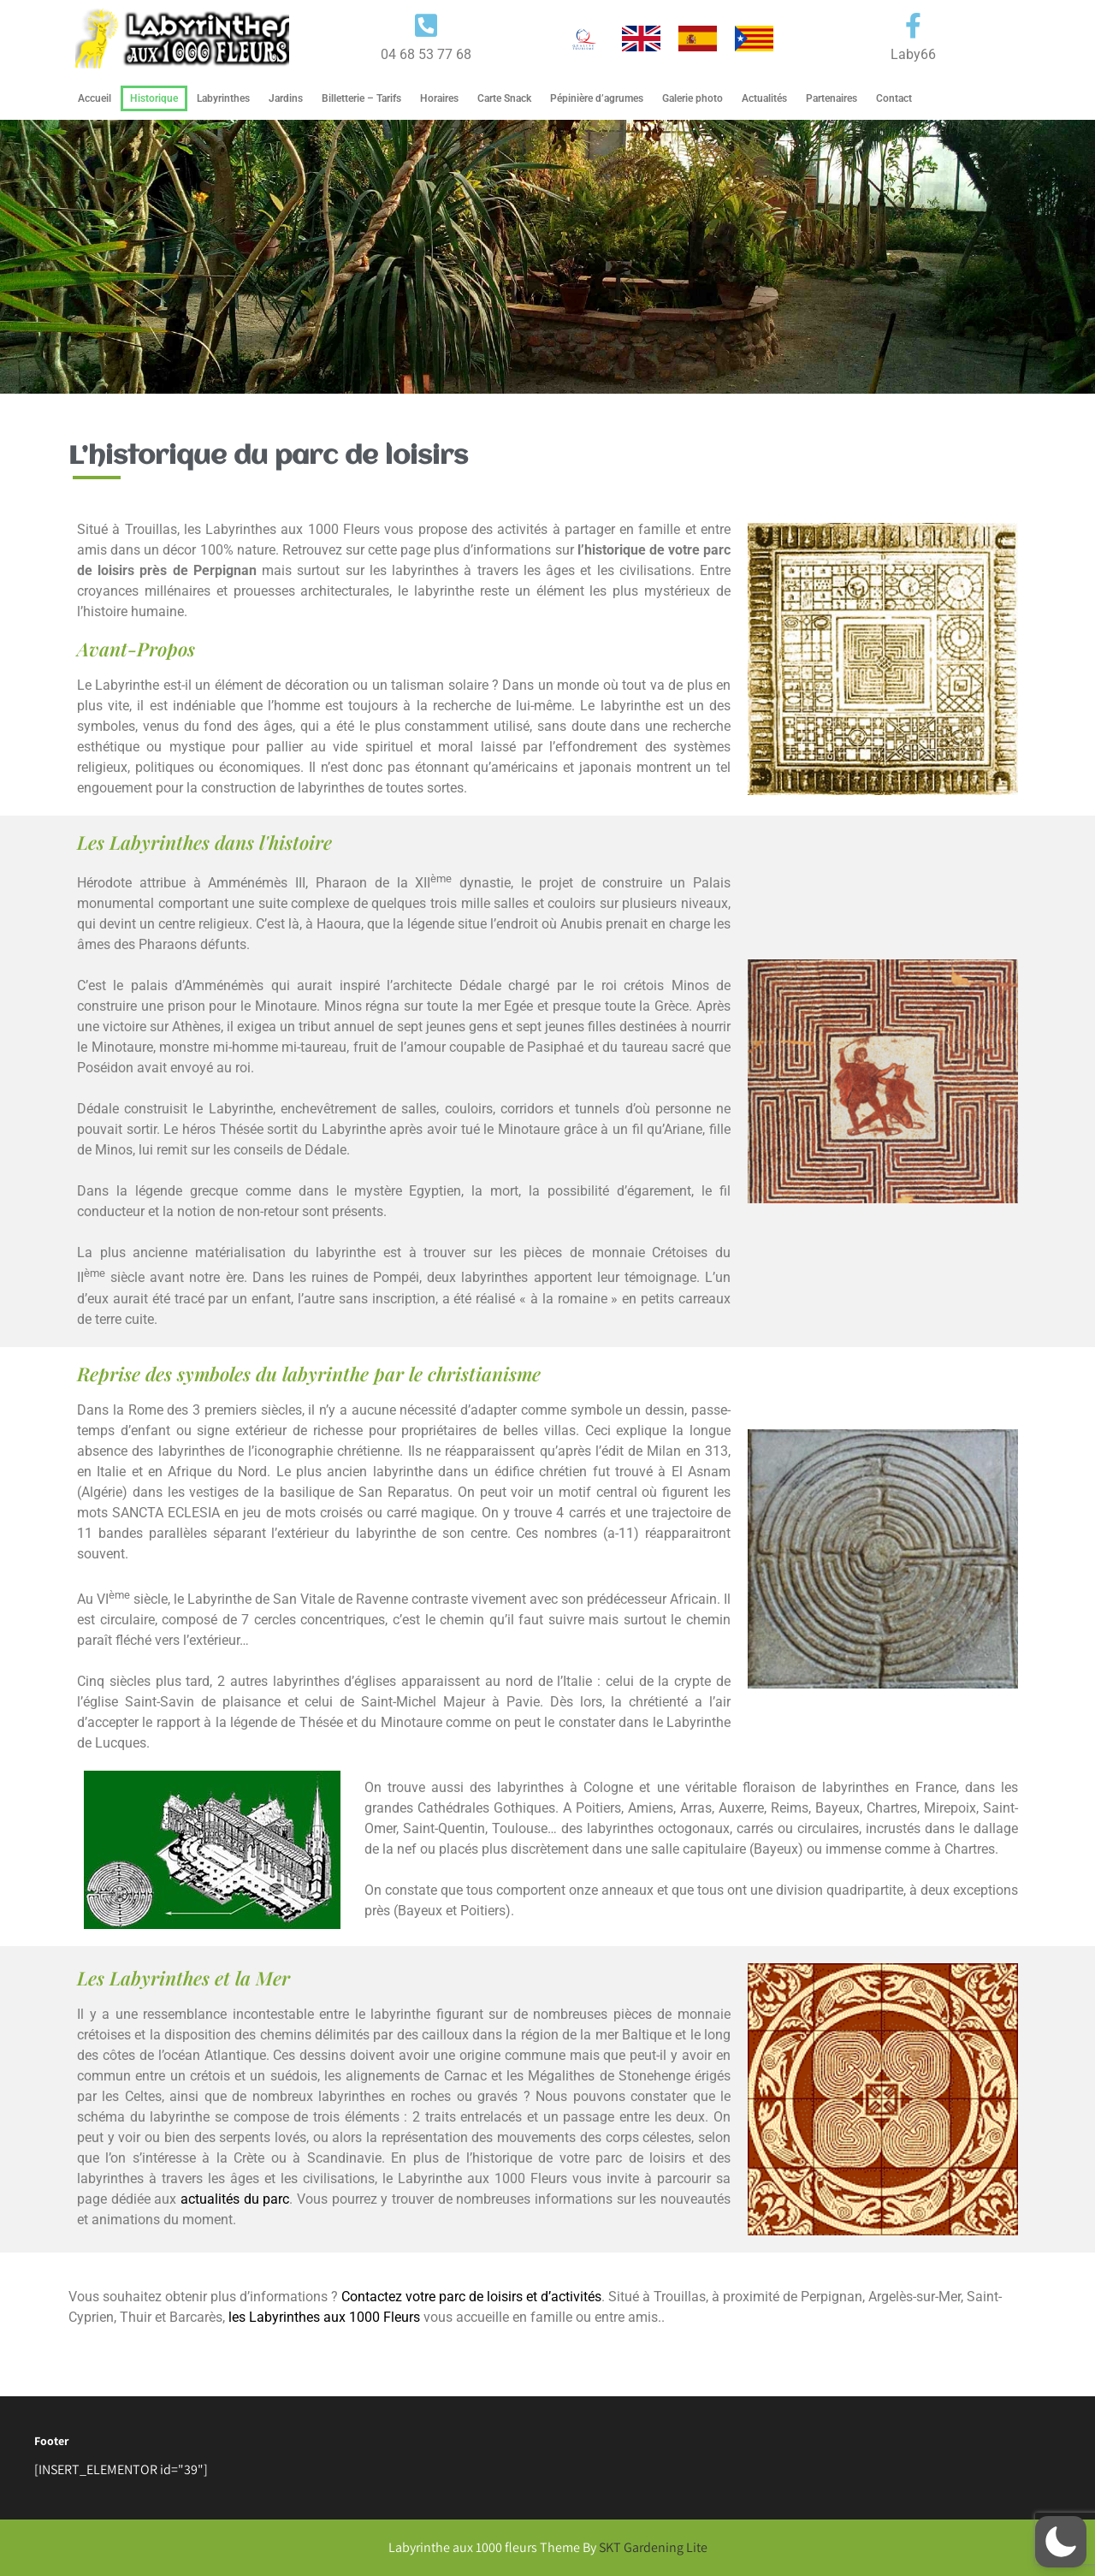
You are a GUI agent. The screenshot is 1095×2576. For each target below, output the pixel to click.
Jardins (286, 98)
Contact (894, 98)
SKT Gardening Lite (653, 2547)
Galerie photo (692, 98)
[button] (1060, 2541)
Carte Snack (504, 98)
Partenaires (831, 98)
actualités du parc (235, 2199)
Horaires (439, 98)
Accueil (94, 98)
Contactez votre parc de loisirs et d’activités (471, 2296)
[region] (547, 257)
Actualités (764, 98)
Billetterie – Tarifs (361, 98)
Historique (154, 98)
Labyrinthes (223, 98)
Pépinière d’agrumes (596, 98)
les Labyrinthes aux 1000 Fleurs (324, 2317)
